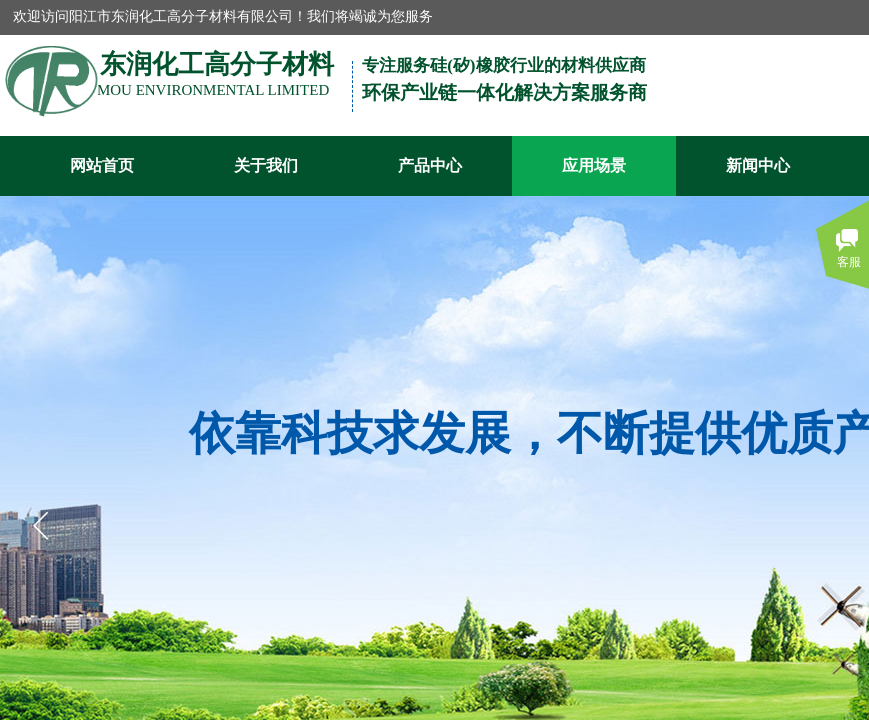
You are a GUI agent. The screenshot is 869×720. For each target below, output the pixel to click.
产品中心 (430, 165)
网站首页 (102, 165)
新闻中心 (758, 165)
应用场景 (594, 165)
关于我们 (266, 165)
